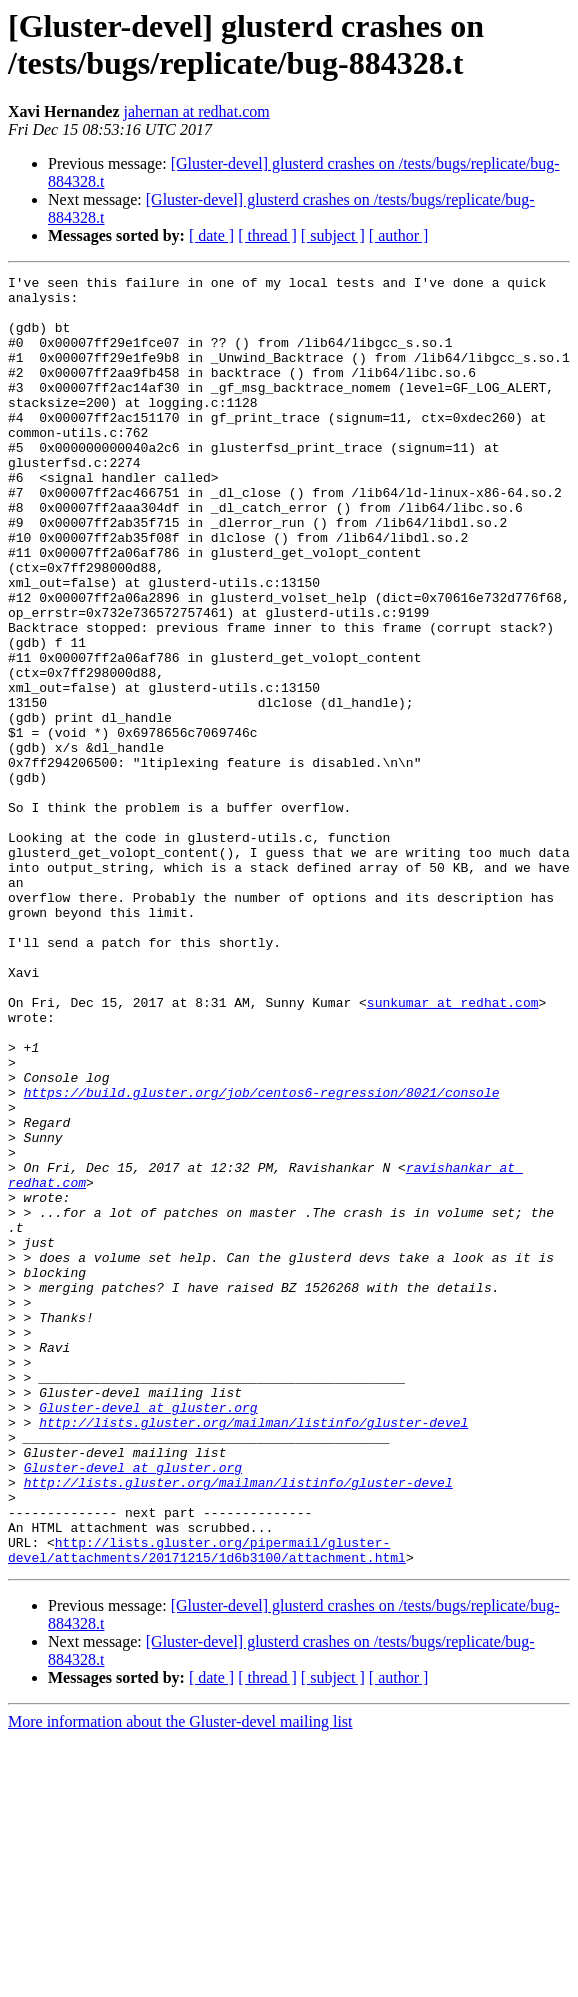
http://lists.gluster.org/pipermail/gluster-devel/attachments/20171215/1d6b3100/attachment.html (207, 1806)
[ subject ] (333, 235)
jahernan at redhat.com (197, 111)
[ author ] (399, 235)
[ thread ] (267, 235)
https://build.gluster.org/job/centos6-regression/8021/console (262, 1257)
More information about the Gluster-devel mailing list (180, 1979)
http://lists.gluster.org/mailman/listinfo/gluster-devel (253, 1653)
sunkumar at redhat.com (453, 1149)
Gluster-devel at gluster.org (148, 1635)
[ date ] (211, 235)
